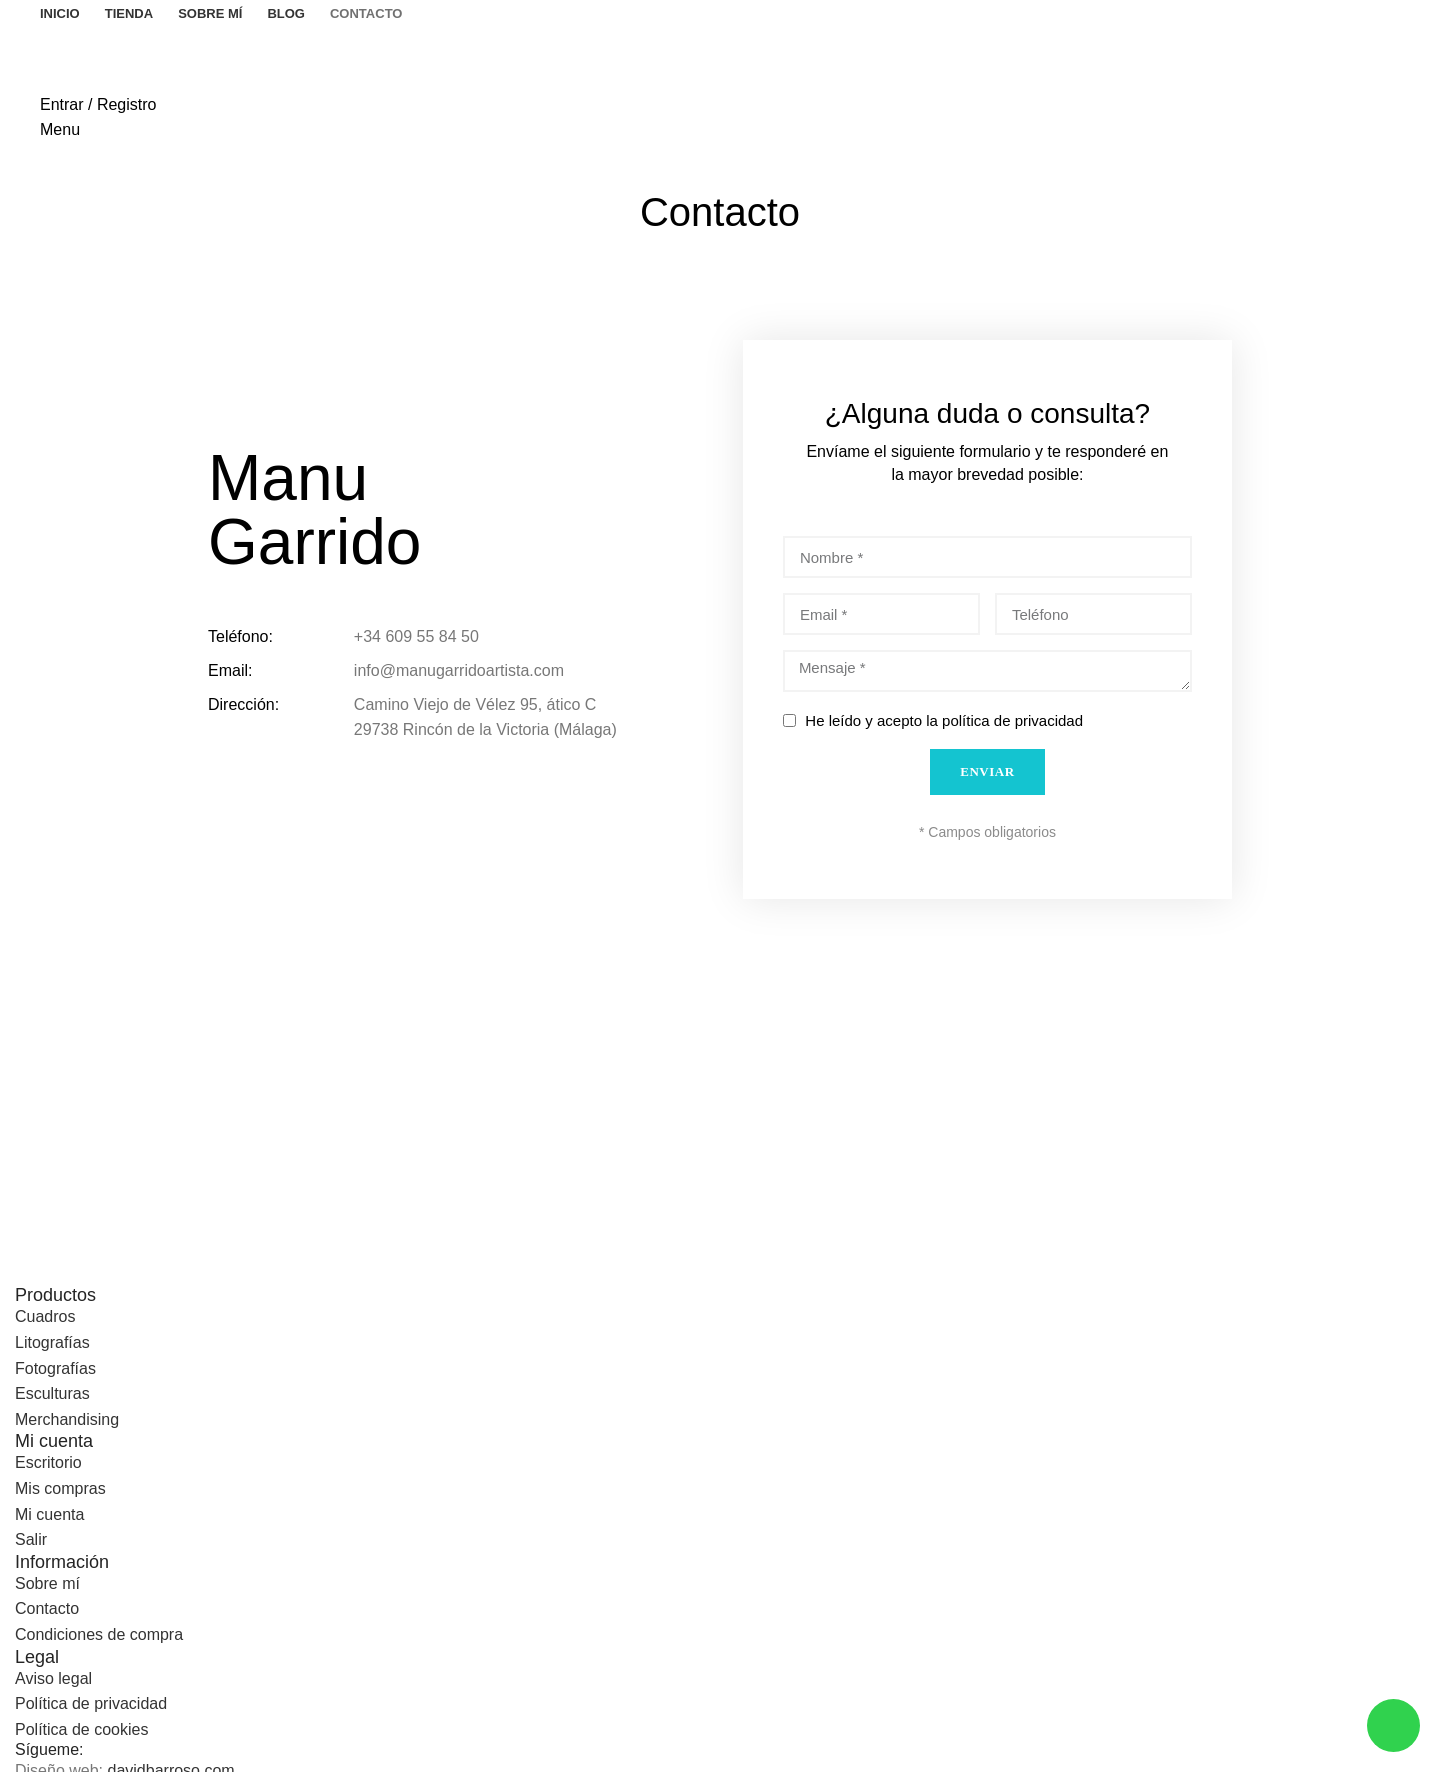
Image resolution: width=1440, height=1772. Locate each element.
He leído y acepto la (944, 720)
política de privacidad (1012, 720)
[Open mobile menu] (60, 129)
